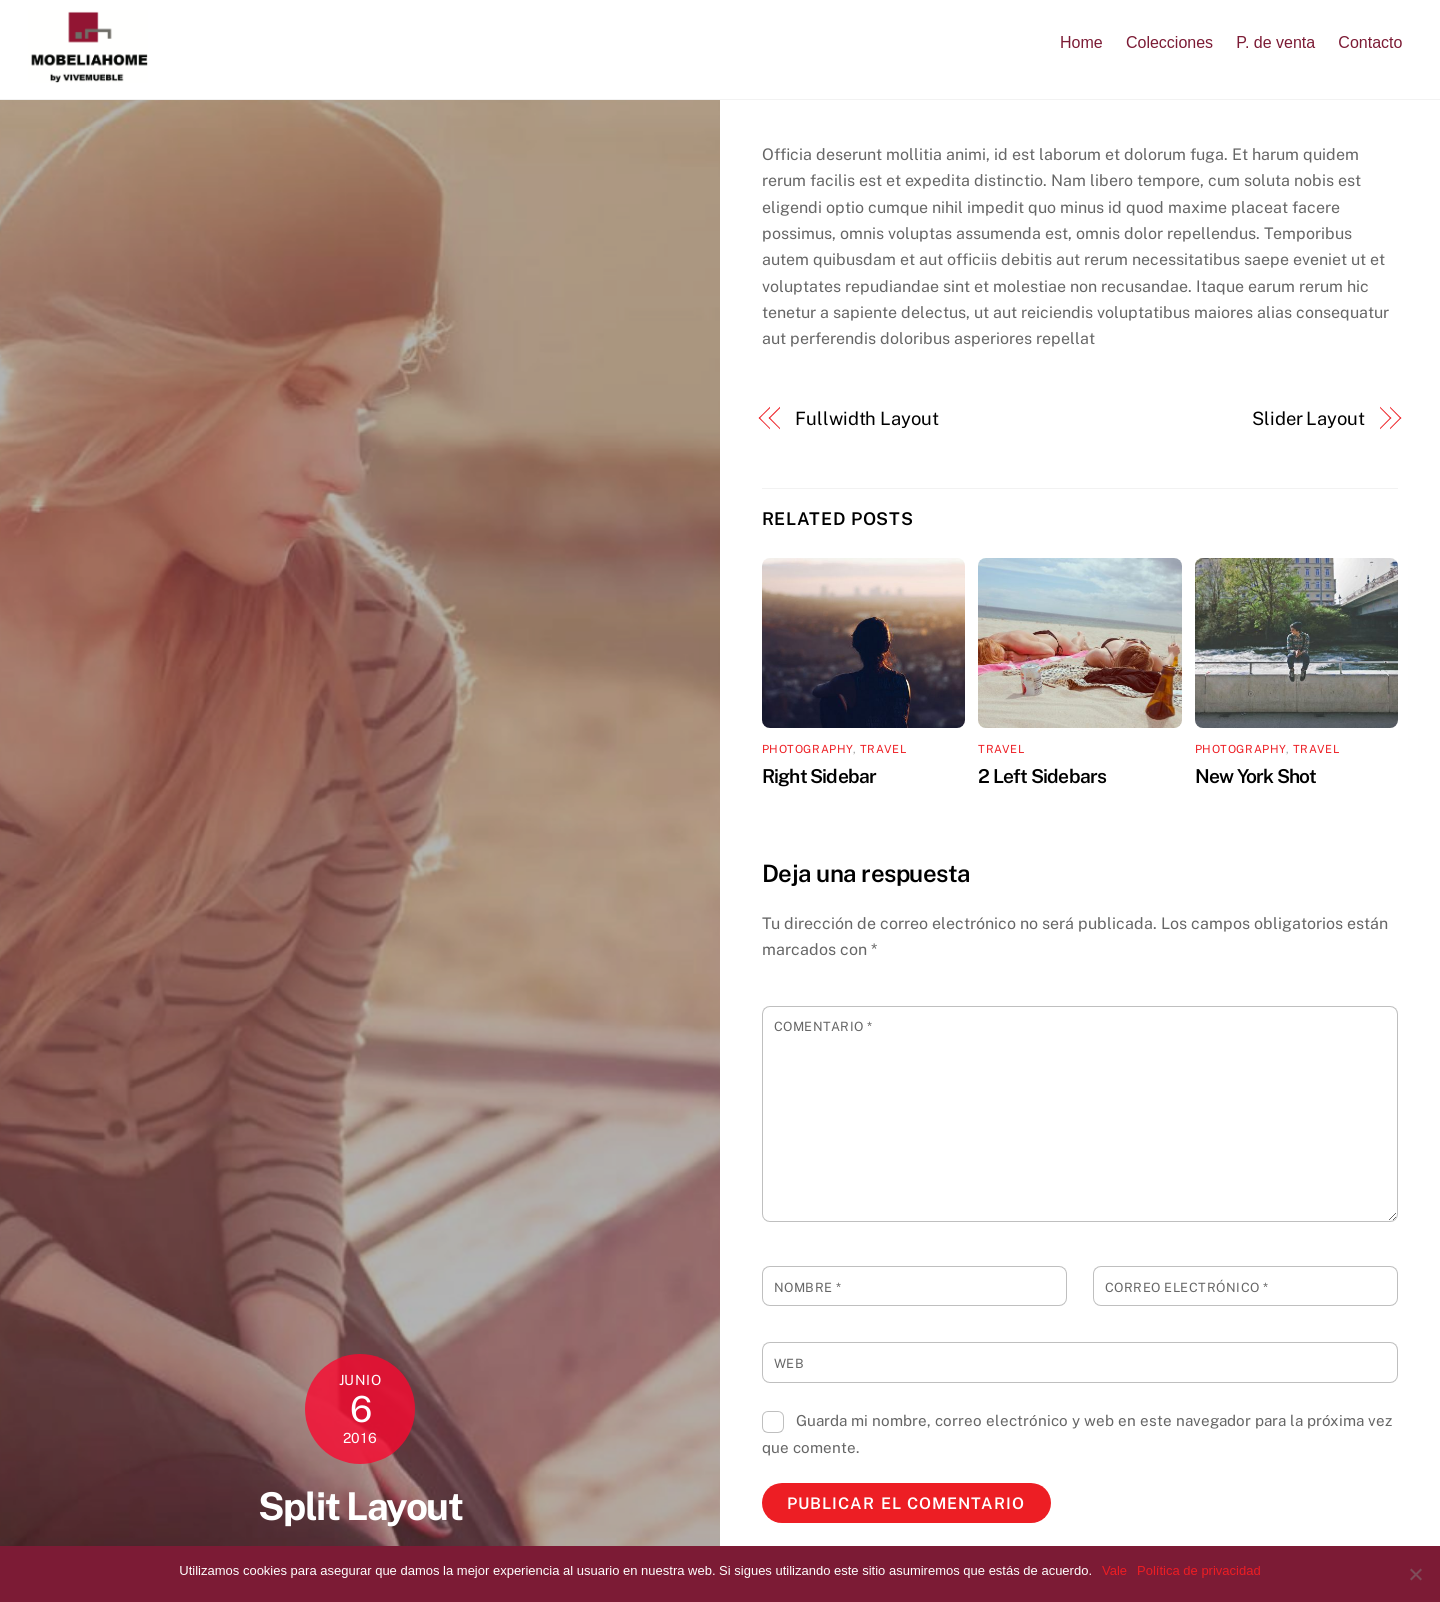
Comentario (823, 1026)
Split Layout (360, 1506)
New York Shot (1256, 776)
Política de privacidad (1199, 1570)
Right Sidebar (819, 776)
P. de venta (1275, 42)
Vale (1114, 1570)
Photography (807, 749)
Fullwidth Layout (867, 418)
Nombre (808, 1287)
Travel (883, 749)
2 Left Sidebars (1042, 776)
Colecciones (1169, 42)
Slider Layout (1308, 418)
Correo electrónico (1187, 1287)
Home (1081, 42)
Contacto (1370, 42)
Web (789, 1363)
